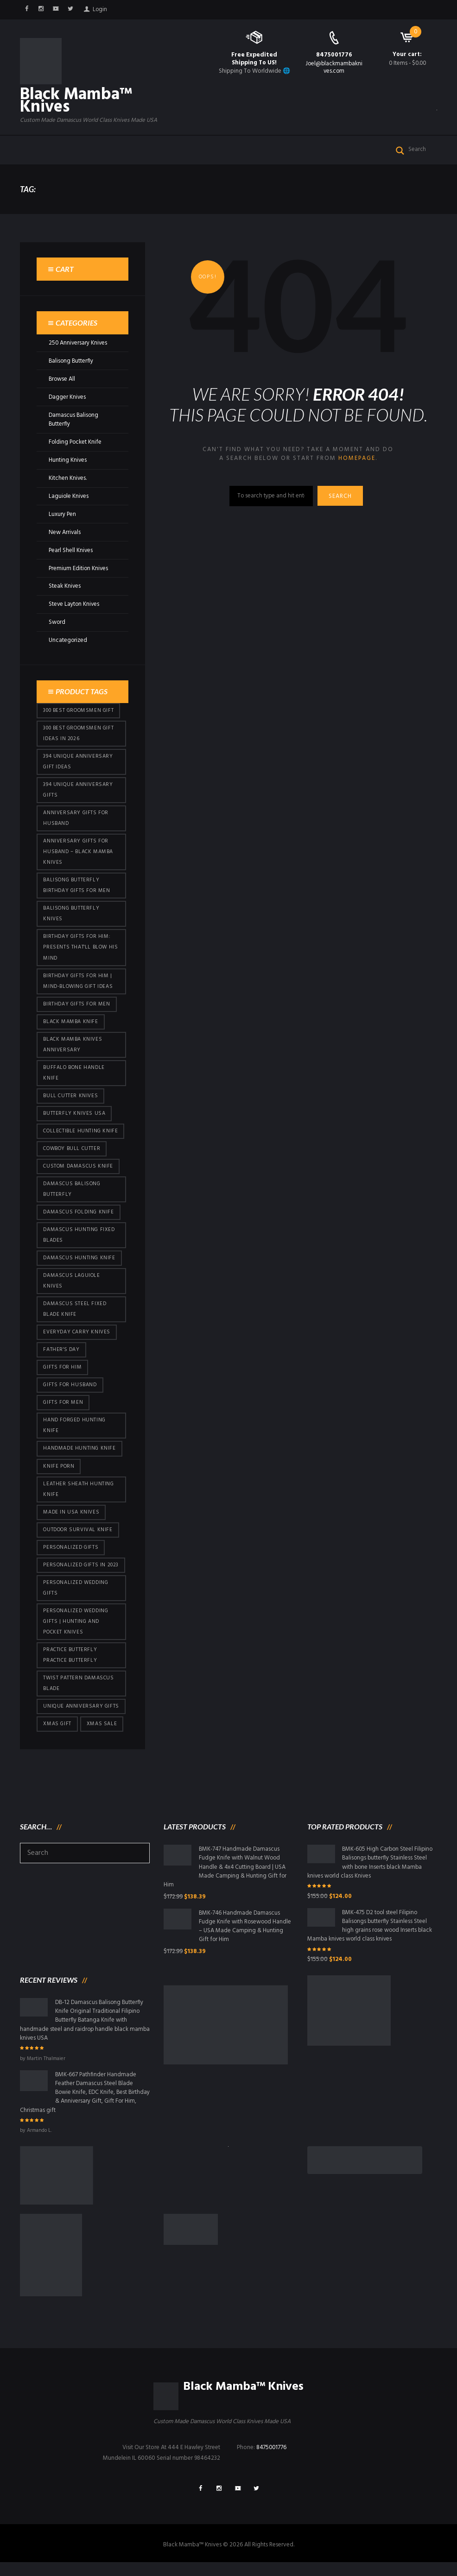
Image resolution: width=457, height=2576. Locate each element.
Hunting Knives (68, 461)
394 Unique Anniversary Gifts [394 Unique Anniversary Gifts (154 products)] (78, 791)
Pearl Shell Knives (71, 551)
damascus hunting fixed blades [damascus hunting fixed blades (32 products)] (78, 1241)
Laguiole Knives (69, 497)
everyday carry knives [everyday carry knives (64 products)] (76, 1339)
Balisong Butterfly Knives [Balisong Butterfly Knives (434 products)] (71, 916)
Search (340, 498)
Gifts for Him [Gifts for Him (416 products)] (62, 1375)
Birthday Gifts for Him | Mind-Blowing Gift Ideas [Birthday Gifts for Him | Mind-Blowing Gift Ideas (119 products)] (78, 984)
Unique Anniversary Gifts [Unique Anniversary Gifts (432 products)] (81, 1717)
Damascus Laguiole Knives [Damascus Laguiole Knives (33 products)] (71, 1287)
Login (100, 9)
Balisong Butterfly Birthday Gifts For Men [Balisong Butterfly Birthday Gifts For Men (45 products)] (76, 888)
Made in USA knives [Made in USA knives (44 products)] (71, 1521)
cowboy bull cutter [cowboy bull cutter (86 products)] (72, 1154)
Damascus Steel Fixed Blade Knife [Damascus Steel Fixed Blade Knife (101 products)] (74, 1316)
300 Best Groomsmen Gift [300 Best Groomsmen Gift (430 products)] (78, 712)
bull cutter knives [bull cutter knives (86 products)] (70, 1101)
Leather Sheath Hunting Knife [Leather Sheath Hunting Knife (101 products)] (78, 1497)
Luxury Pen (62, 515)
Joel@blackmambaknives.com (334, 67)
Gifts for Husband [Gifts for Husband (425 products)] (69, 1393)
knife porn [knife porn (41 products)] (58, 1474)
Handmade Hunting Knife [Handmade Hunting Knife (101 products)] (79, 1456)
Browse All (62, 380)
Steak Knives (65, 587)
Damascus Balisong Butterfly (74, 420)
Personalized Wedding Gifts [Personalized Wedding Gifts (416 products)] (75, 1597)
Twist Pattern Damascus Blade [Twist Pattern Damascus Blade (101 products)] (78, 1693)
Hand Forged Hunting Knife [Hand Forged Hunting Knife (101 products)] (74, 1433)
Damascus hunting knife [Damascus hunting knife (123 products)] (79, 1264)
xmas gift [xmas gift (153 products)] (57, 1735)
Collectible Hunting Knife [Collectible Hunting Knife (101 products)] (80, 1136)
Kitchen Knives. (68, 479)
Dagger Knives (68, 398)
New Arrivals (65, 533)
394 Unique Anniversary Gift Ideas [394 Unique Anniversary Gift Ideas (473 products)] (78, 763)
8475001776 (334, 55)
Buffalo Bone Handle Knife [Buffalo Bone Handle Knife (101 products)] (73, 1077)
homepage (356, 460)
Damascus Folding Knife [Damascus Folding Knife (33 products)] (78, 1218)
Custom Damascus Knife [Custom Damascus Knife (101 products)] (78, 1172)
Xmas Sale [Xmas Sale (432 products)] (102, 1735)
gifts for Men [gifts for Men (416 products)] (63, 1410)
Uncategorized (68, 642)
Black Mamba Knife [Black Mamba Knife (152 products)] (70, 1026)
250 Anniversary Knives (78, 344)
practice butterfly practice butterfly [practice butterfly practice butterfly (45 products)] (70, 1665)
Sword (57, 623)
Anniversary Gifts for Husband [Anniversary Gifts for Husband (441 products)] (75, 820)
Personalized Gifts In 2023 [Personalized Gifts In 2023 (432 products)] (81, 1574)
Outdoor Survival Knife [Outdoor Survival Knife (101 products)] (77, 1538)
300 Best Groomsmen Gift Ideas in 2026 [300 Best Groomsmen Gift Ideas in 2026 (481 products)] (78, 734)
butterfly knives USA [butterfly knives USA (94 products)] (74, 1118)
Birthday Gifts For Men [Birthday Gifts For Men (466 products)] (76, 1008)
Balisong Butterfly (72, 362)
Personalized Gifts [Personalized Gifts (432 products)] (70, 1556)
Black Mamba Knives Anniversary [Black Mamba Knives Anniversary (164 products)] (72, 1048)
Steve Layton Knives (75, 605)
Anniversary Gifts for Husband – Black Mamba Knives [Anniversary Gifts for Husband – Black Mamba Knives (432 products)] (78, 855)
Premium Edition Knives (79, 569)
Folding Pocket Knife (76, 443)
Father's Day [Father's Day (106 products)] (61, 1357)
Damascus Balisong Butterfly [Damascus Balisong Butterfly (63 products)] (71, 1195)
